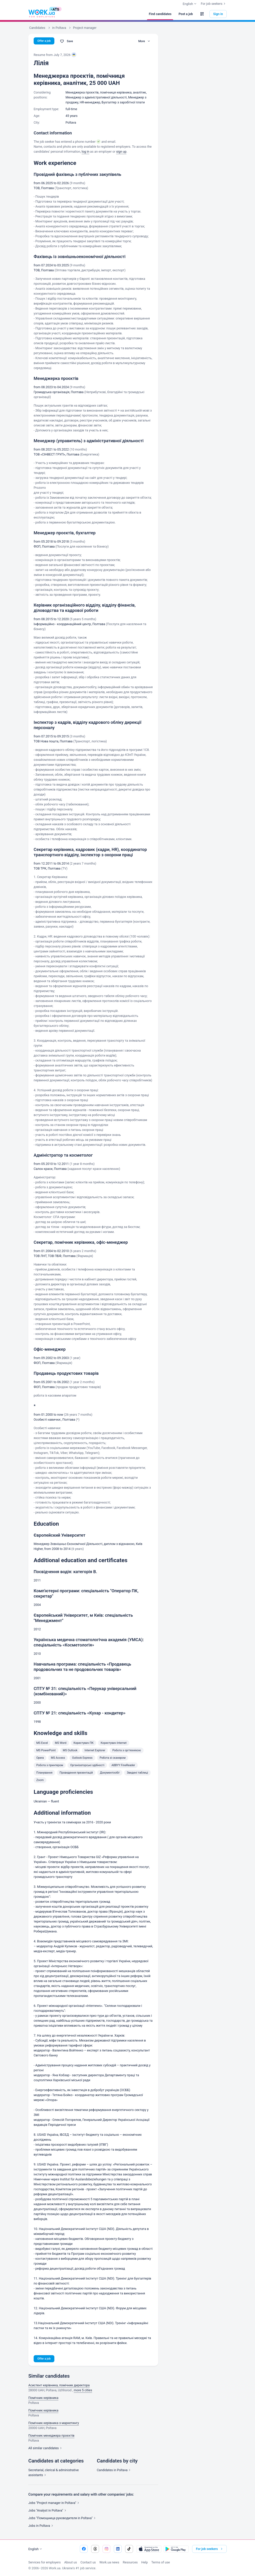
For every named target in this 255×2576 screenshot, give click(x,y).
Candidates (114, 2471)
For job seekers (214, 3)
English (35, 2549)
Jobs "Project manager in (54, 2503)
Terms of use (160, 2562)
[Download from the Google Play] (176, 2549)
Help (144, 2562)
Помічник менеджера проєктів (51, 2436)
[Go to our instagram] (106, 2549)
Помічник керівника (43, 2398)
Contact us (88, 2562)
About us (70, 2562)
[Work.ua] (41, 14)
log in (85, 151)
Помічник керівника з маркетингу (53, 2423)
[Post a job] (185, 14)
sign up (121, 151)
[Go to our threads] (95, 2549)
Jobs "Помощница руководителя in (62, 2519)
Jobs (41, 2526)
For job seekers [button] (210, 2548)
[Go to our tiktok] (129, 2549)
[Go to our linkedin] (118, 2549)
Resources (130, 2562)
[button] (202, 14)
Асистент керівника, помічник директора (59, 2386)
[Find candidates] (160, 14)
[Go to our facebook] (84, 2549)
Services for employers (44, 2562)
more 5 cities (83, 2391)
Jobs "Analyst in (47, 2511)
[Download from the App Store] (149, 2549)
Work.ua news (109, 2562)
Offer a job (44, 41)
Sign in (218, 14)
